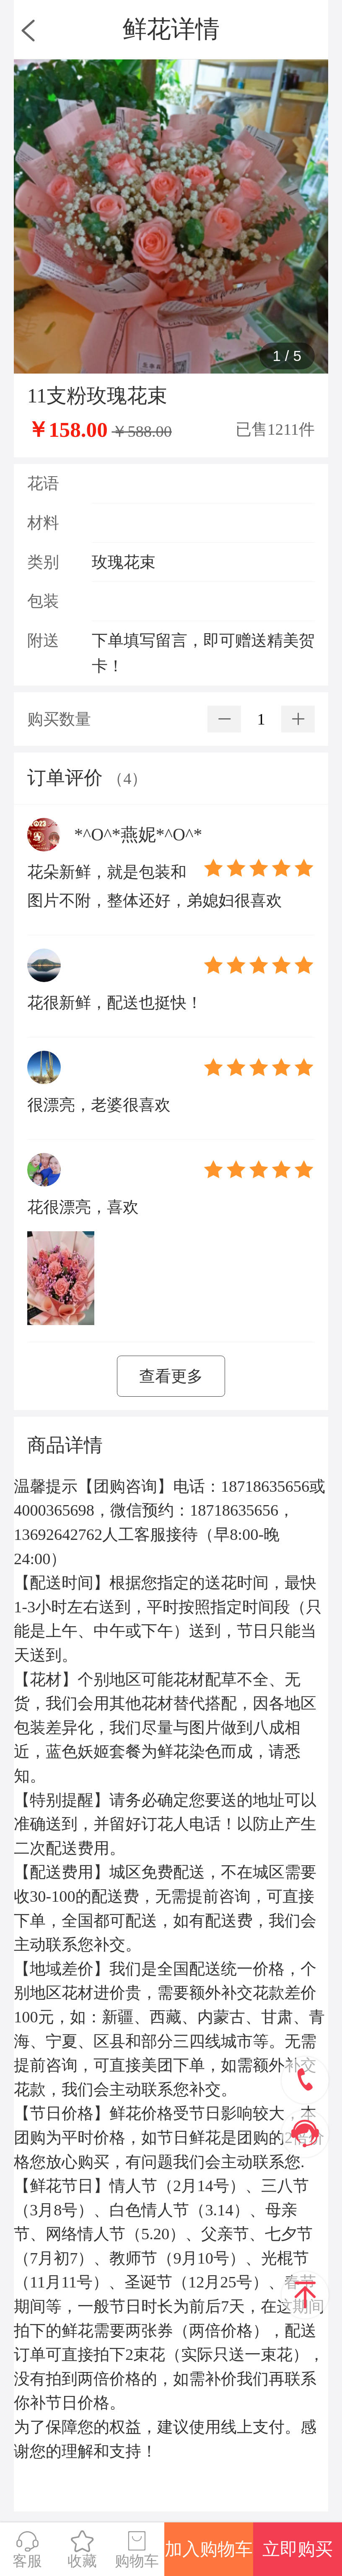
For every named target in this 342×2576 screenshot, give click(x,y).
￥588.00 (141, 431)
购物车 (136, 2549)
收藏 (82, 2549)
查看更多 (171, 1376)
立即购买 (297, 2549)
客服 (27, 2549)
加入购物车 (209, 2549)
